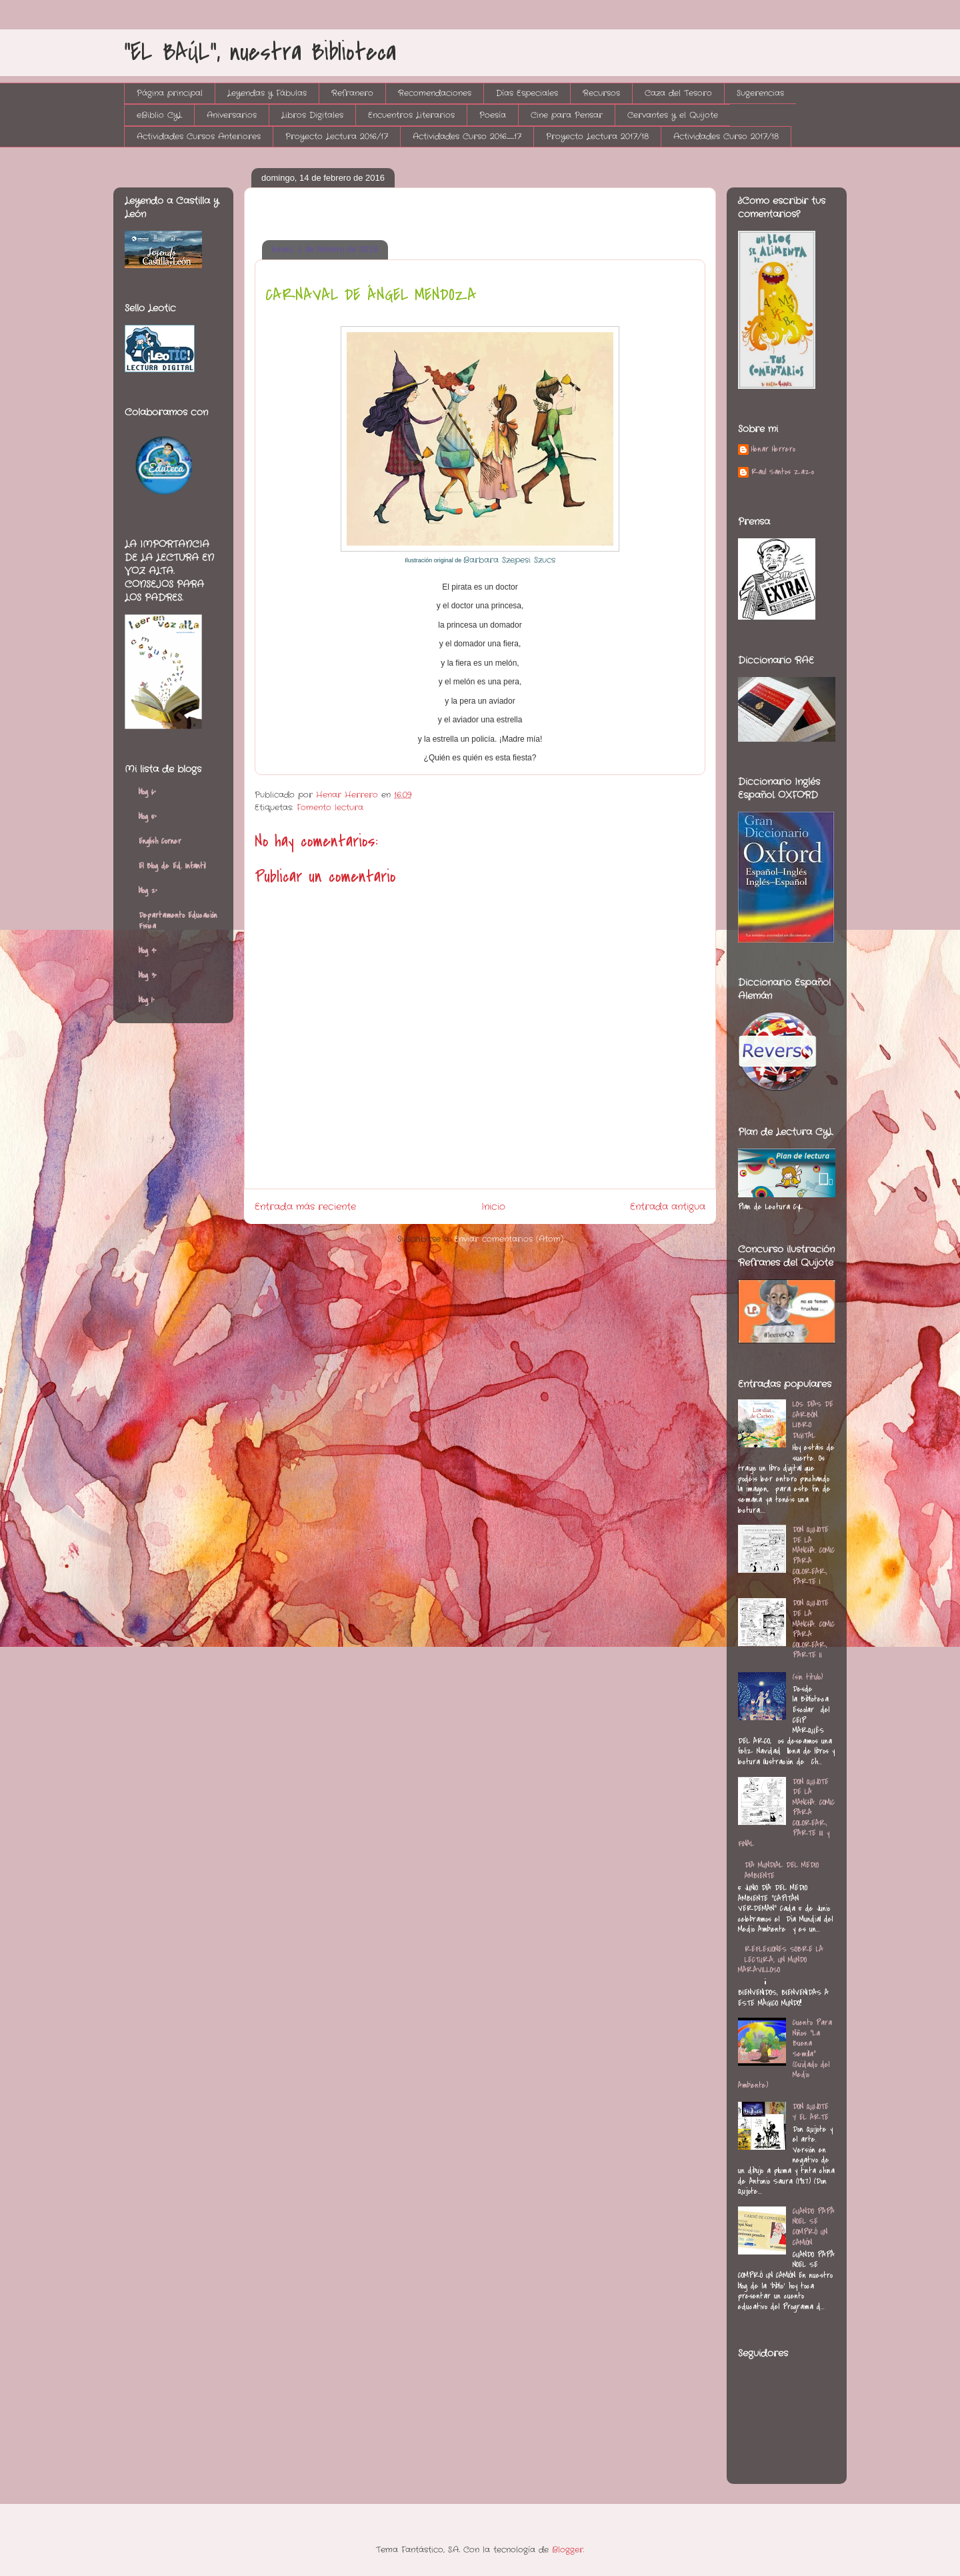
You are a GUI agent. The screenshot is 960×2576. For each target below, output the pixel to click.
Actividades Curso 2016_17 (467, 136)
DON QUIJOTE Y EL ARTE (811, 2111)
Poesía (492, 115)
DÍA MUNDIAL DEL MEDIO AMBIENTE (782, 1870)
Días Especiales (527, 93)
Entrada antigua (667, 1206)
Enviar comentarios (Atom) (508, 1239)
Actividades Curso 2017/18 (726, 136)
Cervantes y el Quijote (672, 115)
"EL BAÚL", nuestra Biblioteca (260, 52)
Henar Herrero (773, 449)
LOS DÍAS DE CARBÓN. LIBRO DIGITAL (813, 1419)
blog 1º (147, 1000)
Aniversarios (232, 115)
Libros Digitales (312, 115)
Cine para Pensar (567, 115)
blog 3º (148, 975)
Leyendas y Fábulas (267, 93)
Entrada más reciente (305, 1206)
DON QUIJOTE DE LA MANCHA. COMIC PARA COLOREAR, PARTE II (814, 1629)
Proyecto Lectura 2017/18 (597, 136)
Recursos (601, 93)
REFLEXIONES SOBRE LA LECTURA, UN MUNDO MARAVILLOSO (780, 1959)
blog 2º (148, 890)
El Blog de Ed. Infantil (172, 866)
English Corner (160, 841)
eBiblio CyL (159, 115)
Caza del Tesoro (678, 93)
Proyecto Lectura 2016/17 (336, 136)
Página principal (170, 93)
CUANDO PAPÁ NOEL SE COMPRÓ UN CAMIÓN (814, 2226)
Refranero (352, 93)
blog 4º (148, 950)
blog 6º (147, 792)
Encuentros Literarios (411, 115)
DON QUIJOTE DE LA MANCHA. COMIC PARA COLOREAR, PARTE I (814, 1555)
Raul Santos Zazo (782, 472)
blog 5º (148, 816)
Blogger (567, 2549)
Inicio (493, 1206)
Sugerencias (760, 93)
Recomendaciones (434, 93)
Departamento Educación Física (178, 920)
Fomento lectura (330, 807)
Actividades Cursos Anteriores (199, 136)
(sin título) (808, 1677)
